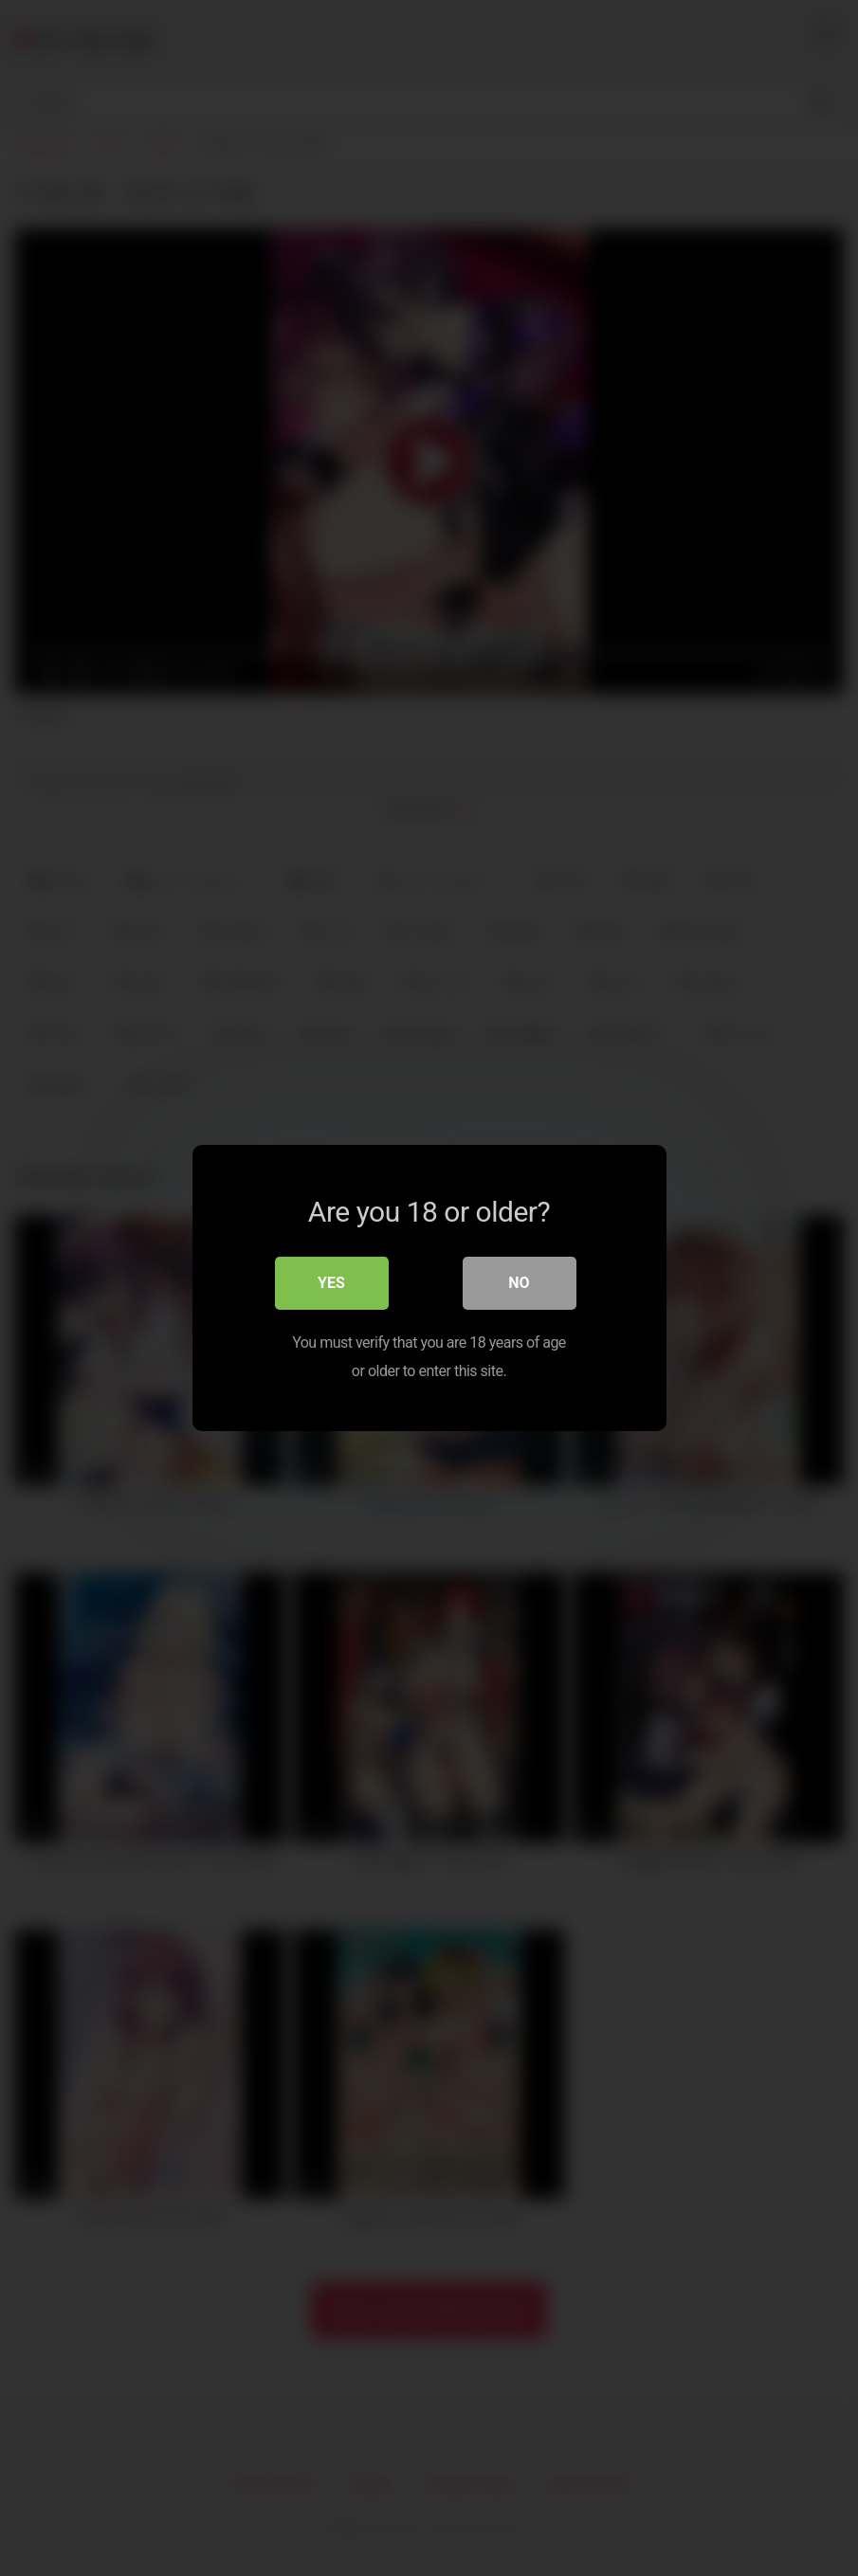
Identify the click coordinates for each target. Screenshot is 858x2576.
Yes (331, 1283)
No (518, 1283)
